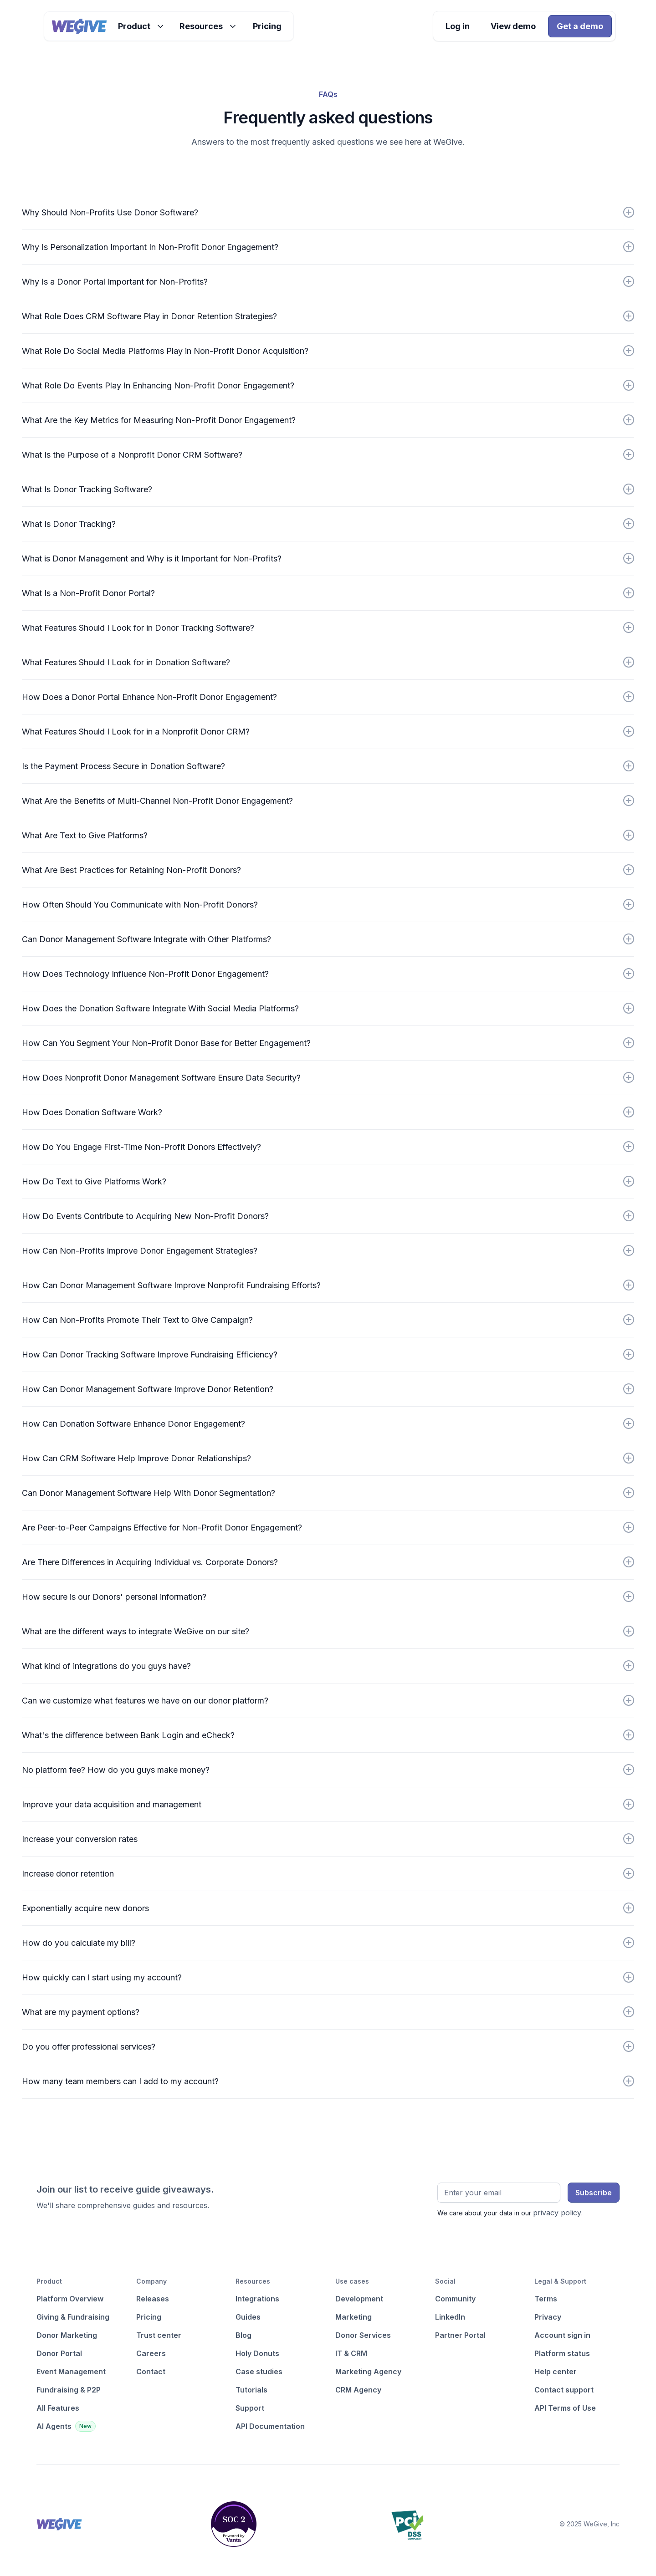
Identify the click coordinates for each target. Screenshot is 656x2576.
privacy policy (557, 2212)
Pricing (267, 26)
